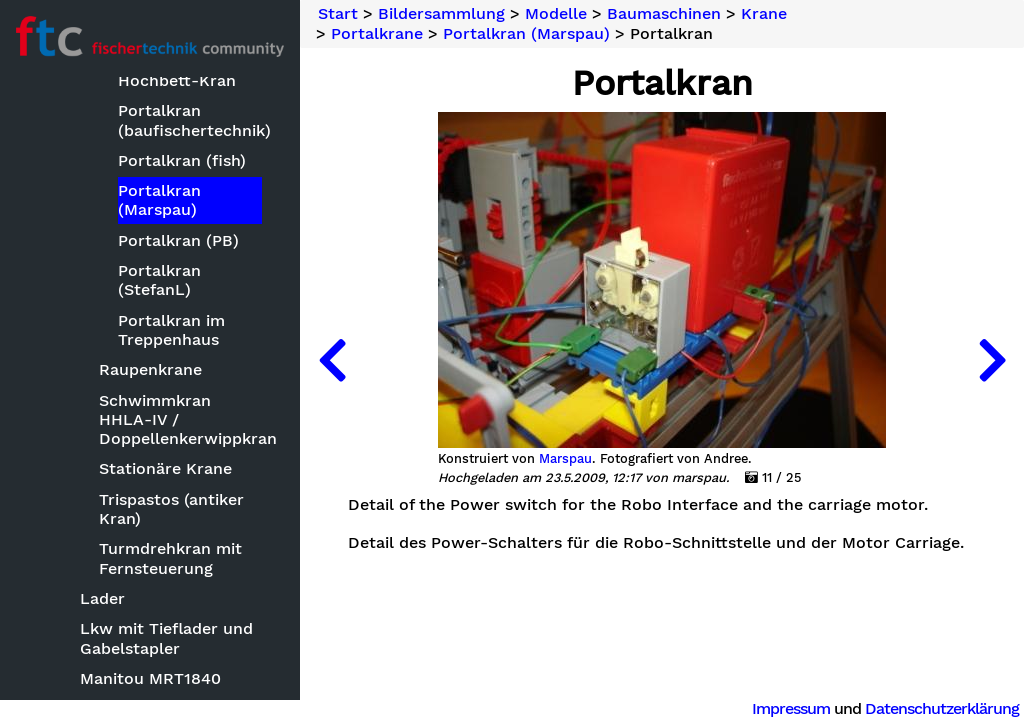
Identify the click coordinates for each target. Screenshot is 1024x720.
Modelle (556, 14)
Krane (764, 14)
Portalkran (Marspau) (159, 200)
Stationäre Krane (165, 468)
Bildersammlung (441, 14)
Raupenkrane (150, 369)
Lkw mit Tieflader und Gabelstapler (166, 638)
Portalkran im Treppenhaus (171, 330)
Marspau (565, 459)
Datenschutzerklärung (942, 708)
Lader (102, 598)
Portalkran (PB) (178, 240)
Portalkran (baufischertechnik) (189, 120)
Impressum (791, 708)
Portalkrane (377, 34)
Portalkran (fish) (182, 160)
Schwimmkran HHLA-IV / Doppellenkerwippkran (182, 419)
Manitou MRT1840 (150, 678)
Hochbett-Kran (177, 80)
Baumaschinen (664, 14)
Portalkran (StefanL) (159, 280)
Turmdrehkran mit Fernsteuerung (170, 558)
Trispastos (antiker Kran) (171, 509)
